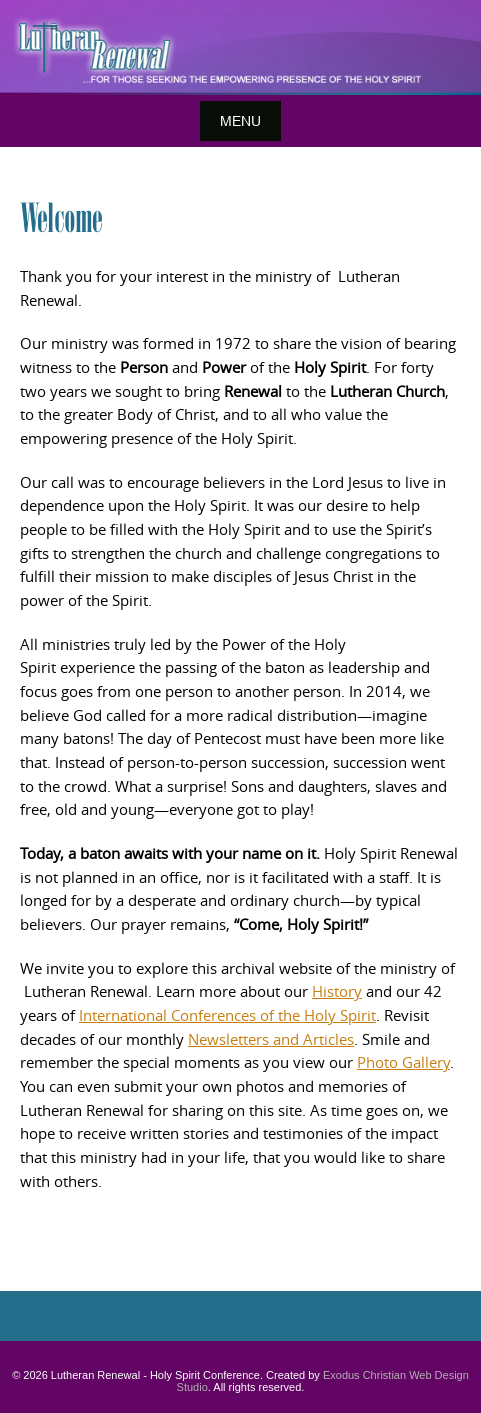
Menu (240, 121)
